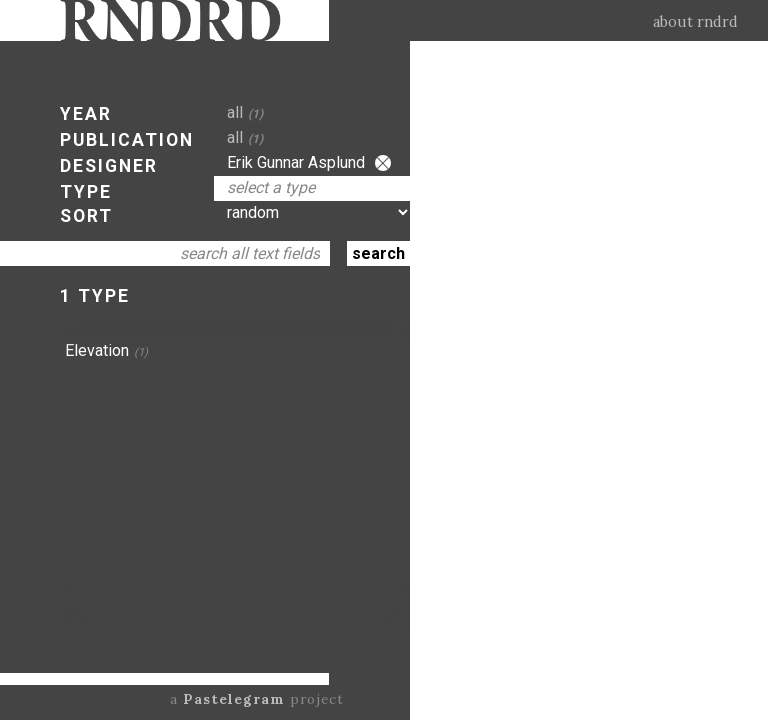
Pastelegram (234, 699)
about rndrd (695, 22)
